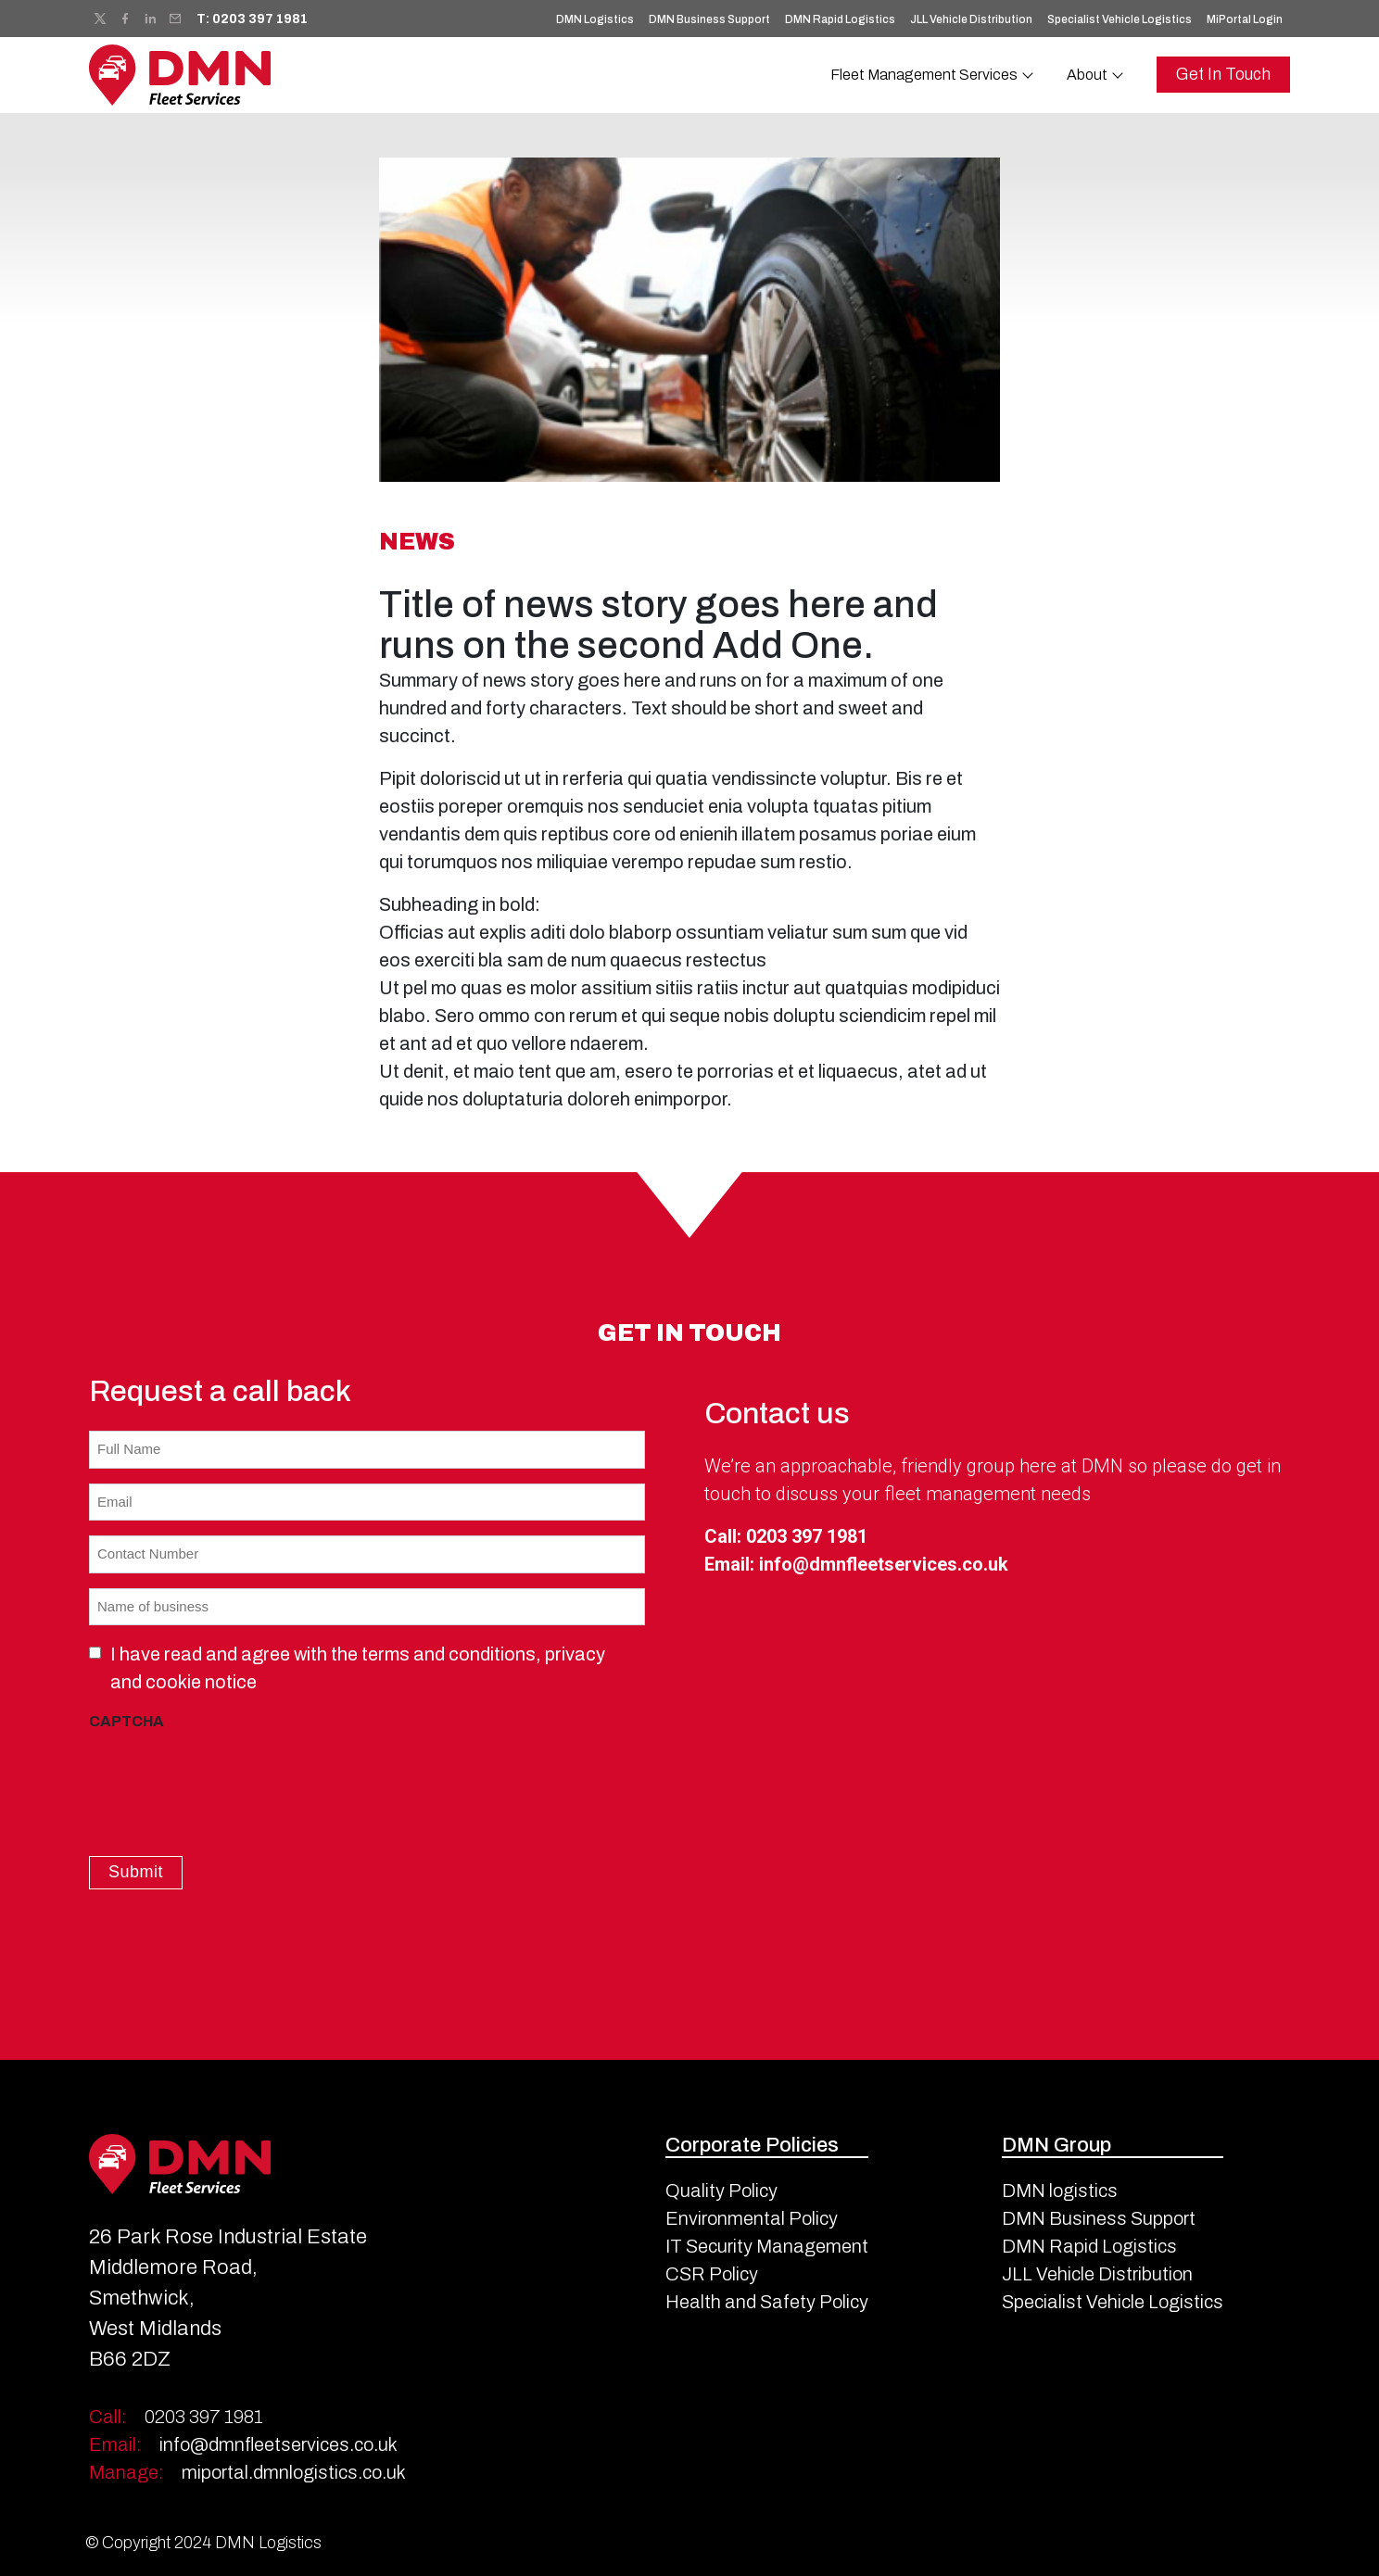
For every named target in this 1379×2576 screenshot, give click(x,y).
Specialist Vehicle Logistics (1119, 19)
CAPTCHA (126, 1721)
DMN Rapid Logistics (840, 19)
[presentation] (230, 1776)
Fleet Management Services (924, 74)
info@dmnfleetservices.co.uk (883, 1564)
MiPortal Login (1245, 19)
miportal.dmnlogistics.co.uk (247, 2470)
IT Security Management (766, 2243)
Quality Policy (721, 2188)
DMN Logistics (595, 19)
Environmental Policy (751, 2215)
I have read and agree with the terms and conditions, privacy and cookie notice (357, 1668)
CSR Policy (711, 2271)
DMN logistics (1060, 2188)
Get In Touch (1223, 74)
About (1087, 74)
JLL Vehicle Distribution (971, 19)
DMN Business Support (709, 19)
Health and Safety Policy (766, 2299)
